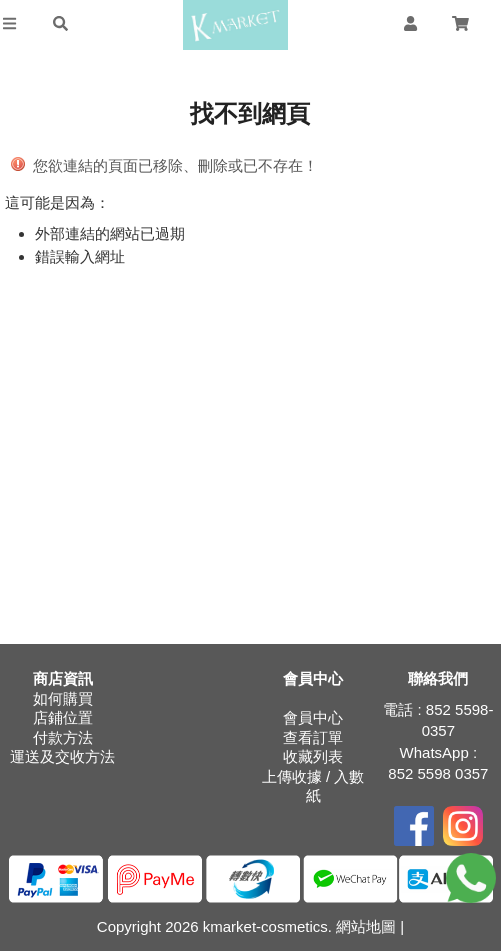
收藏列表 (313, 756)
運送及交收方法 (62, 756)
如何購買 (63, 698)
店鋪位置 (63, 717)
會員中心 (313, 717)
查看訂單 (313, 737)
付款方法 (63, 737)
